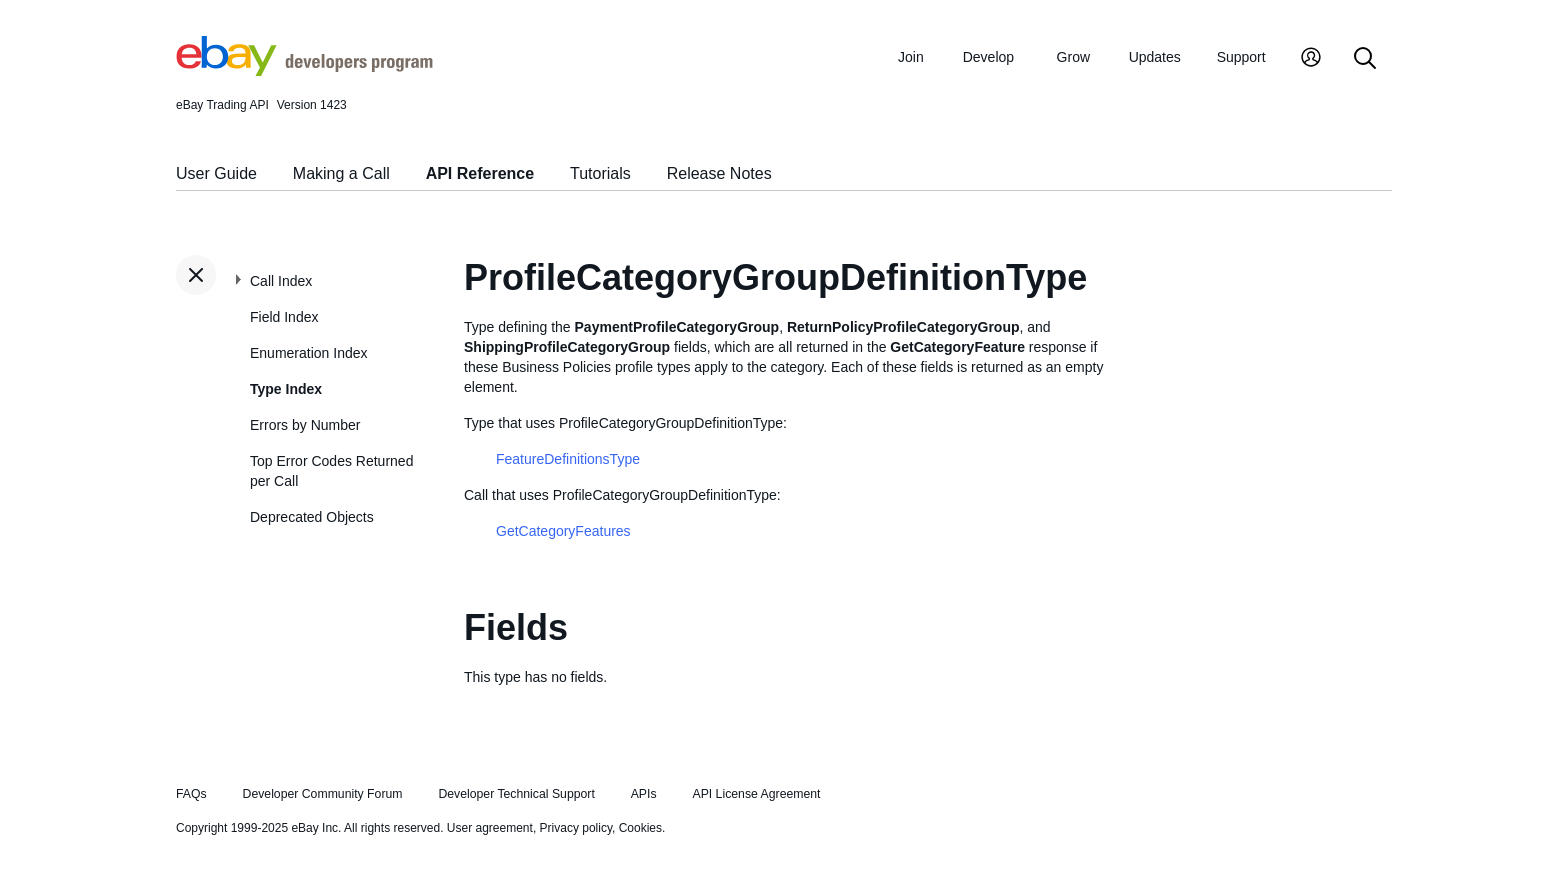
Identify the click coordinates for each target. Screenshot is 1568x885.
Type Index (286, 389)
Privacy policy (576, 828)
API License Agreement (756, 794)
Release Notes (719, 173)
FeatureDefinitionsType (568, 459)
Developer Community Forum (323, 794)
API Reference (480, 173)
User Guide (216, 173)
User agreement (490, 828)
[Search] (1365, 59)
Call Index (281, 281)
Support (1241, 57)
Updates (1155, 57)
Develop (988, 57)
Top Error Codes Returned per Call (331, 471)
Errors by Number (305, 425)
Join (911, 57)
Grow (1073, 57)
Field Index (284, 317)
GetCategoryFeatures (563, 531)
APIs (644, 794)
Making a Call (341, 173)
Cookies (640, 828)
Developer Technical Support (516, 794)
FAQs (191, 794)
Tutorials (600, 173)
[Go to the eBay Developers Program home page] (304, 71)
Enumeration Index (309, 353)
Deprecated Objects (312, 517)
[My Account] (1311, 59)
